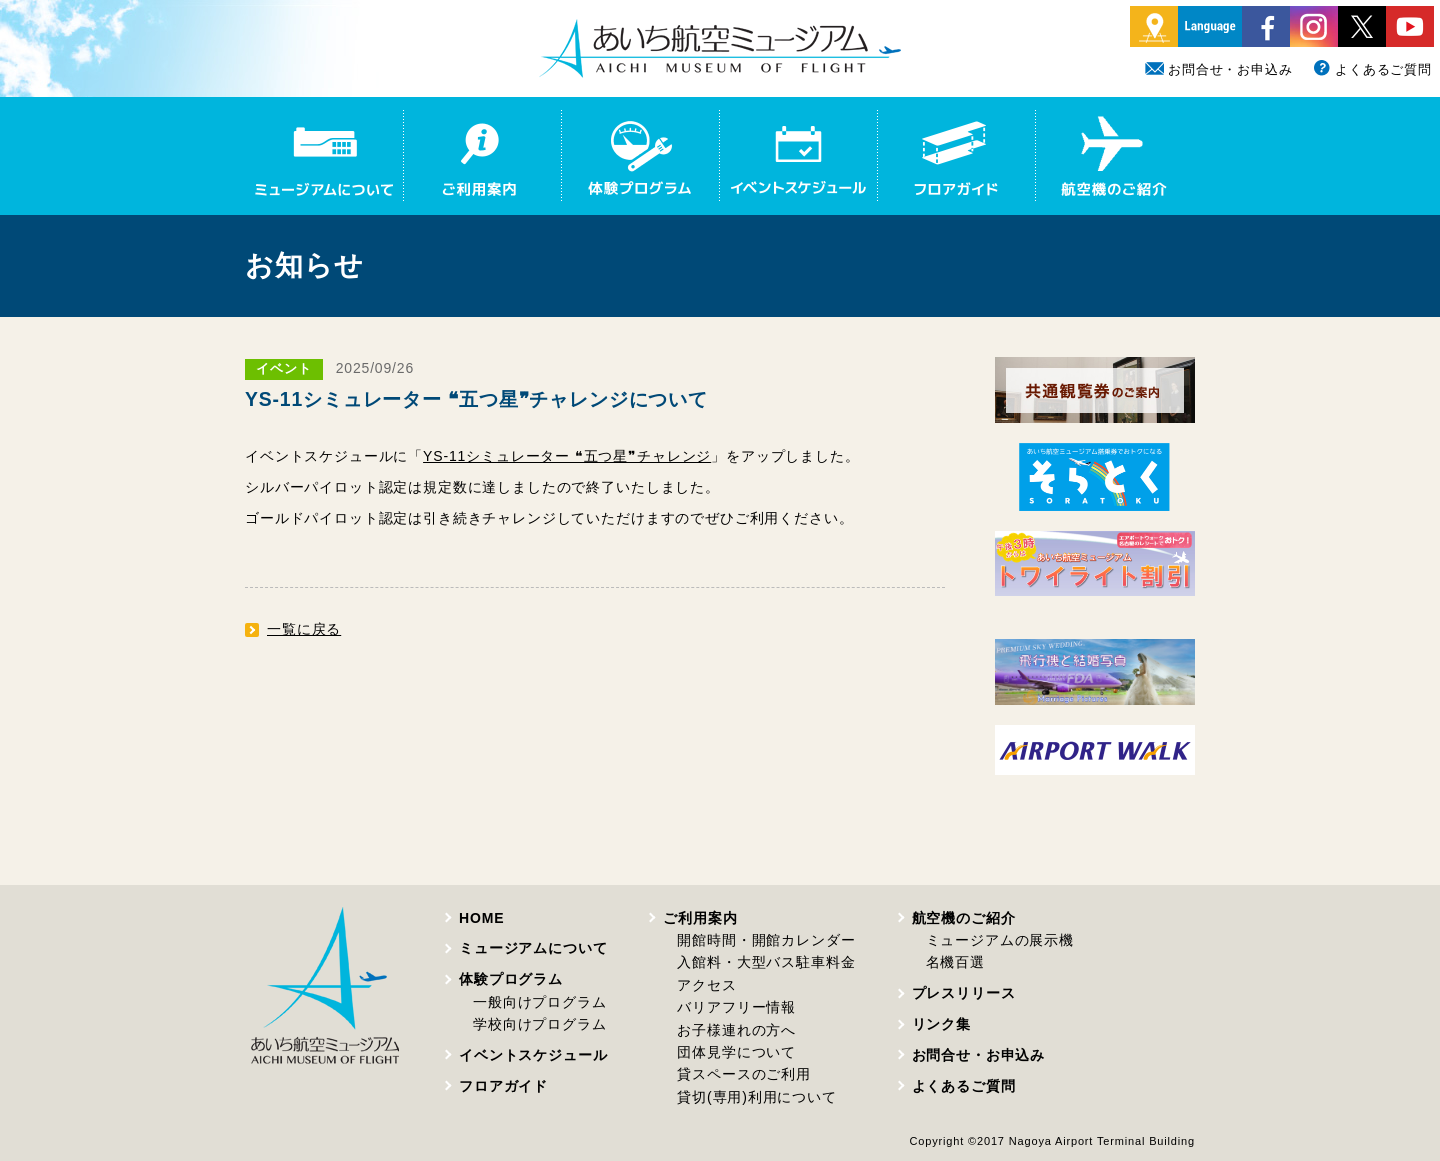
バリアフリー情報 (736, 1007)
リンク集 (941, 1024)
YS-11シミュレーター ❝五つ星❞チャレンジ (567, 456)
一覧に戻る (304, 629)
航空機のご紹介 (964, 918)
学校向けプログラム (540, 1024)
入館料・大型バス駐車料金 (766, 962)
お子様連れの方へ (736, 1030)
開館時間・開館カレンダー (766, 940)
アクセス (706, 985)
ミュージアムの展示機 (1000, 940)
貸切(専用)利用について (756, 1097)
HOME (481, 918)
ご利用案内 (700, 918)
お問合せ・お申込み (1219, 69)
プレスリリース (964, 993)
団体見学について (736, 1052)
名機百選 (955, 962)
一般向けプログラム (540, 1002)
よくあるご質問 (1372, 69)
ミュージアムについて (533, 948)
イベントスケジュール (533, 1055)
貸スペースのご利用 (744, 1074)
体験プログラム (511, 979)
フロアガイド (503, 1086)
